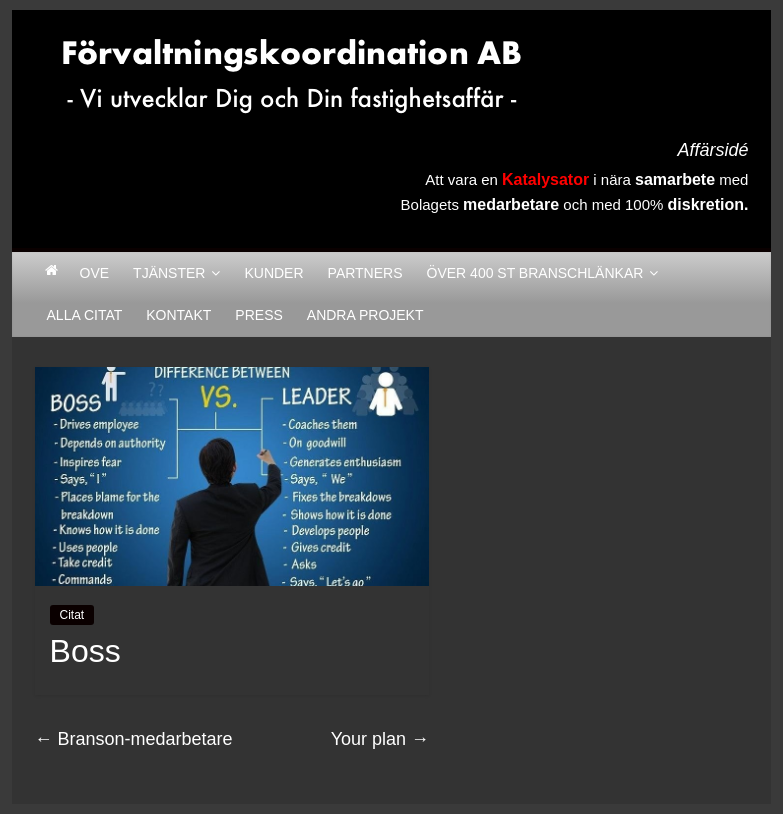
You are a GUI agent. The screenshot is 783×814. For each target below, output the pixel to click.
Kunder (273, 273)
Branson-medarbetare (134, 739)
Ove (95, 273)
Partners (365, 273)
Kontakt (178, 315)
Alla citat (85, 315)
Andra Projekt (365, 315)
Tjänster (169, 273)
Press (258, 315)
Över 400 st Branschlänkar (535, 273)
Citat (72, 615)
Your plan (380, 739)
